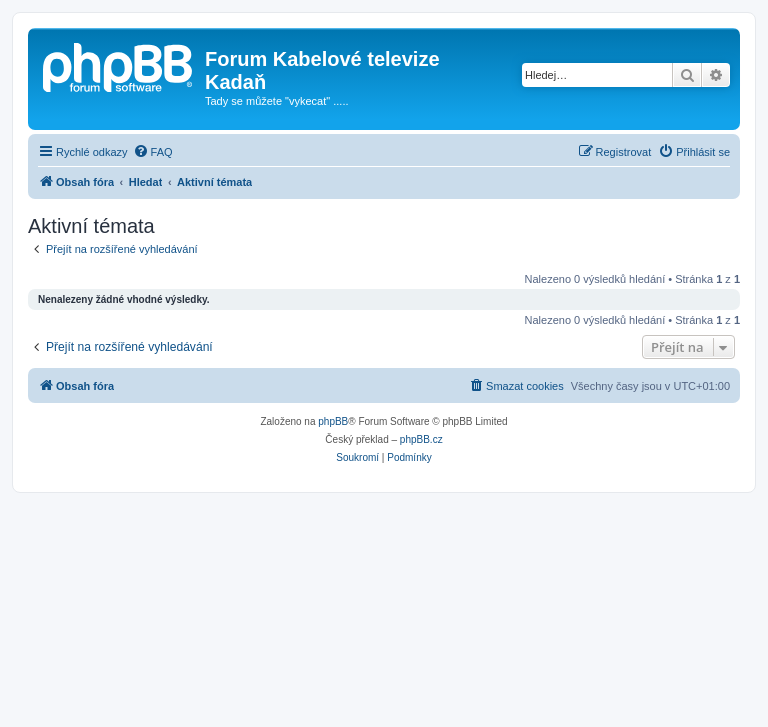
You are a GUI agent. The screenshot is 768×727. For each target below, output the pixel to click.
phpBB (333, 421)
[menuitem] (153, 152)
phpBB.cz (421, 439)
